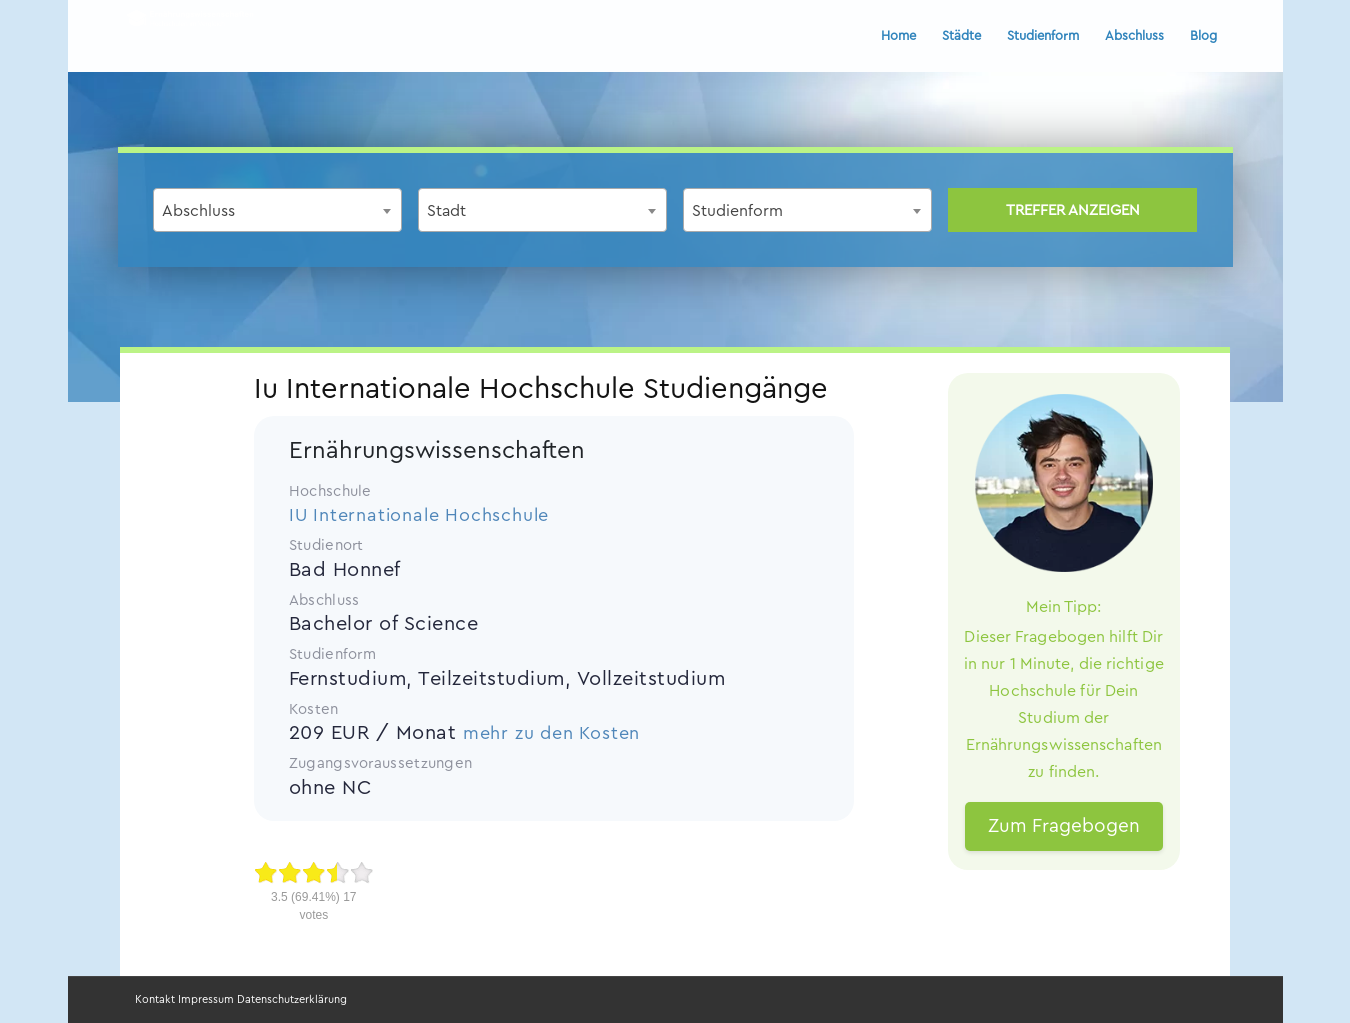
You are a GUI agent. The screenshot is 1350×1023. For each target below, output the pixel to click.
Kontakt (155, 999)
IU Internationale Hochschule (419, 515)
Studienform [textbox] (737, 211)
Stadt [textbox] (446, 211)
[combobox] (277, 210)
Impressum (206, 999)
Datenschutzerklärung (292, 999)
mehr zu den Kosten (551, 733)
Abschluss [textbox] (198, 211)
